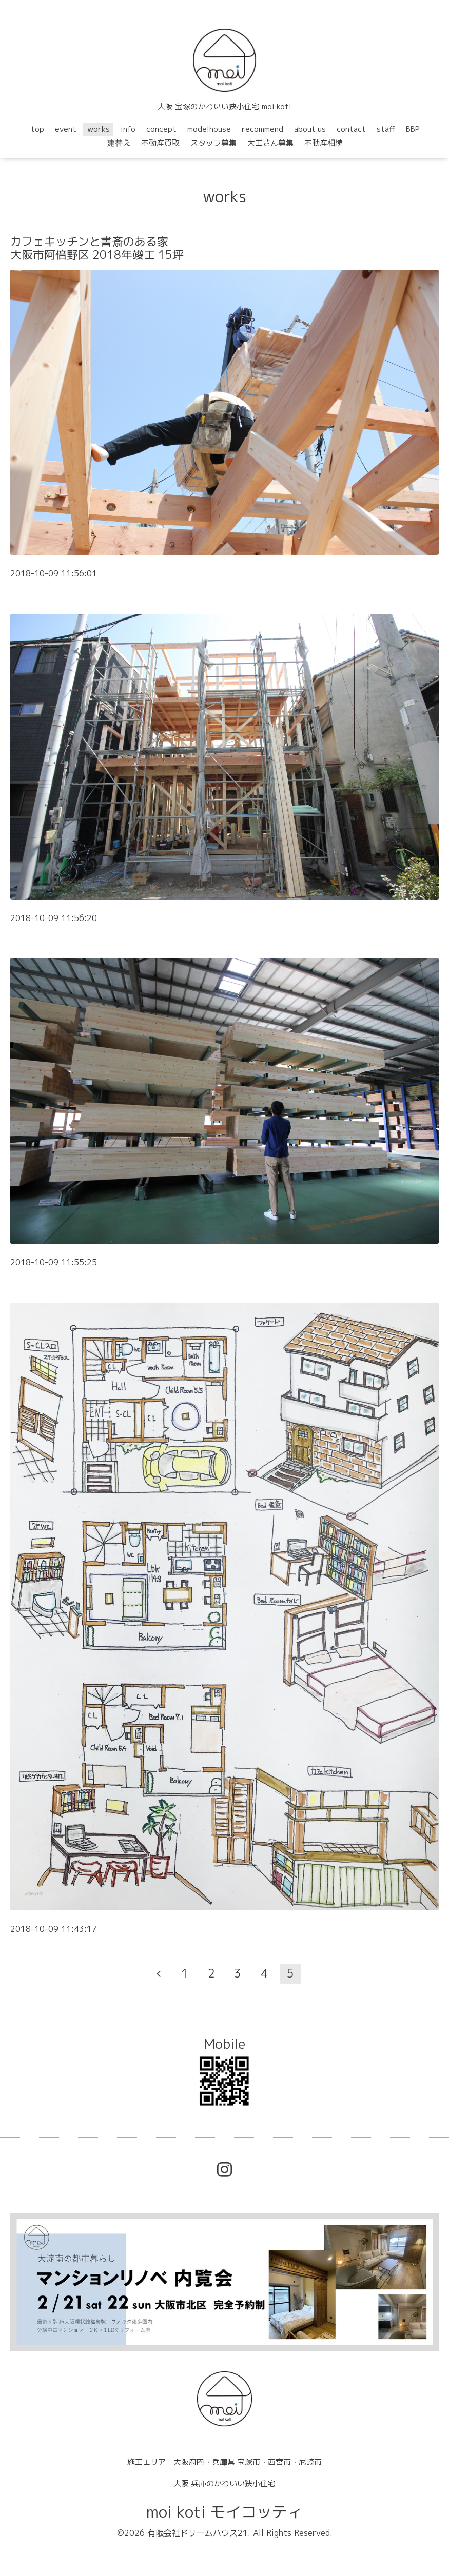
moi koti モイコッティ (224, 2512)
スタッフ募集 (213, 142)
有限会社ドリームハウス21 (197, 2533)
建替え (118, 142)
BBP (413, 129)
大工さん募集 (270, 142)
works (98, 129)
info (128, 129)
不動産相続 (323, 142)
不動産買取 (160, 142)
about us (310, 129)
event (65, 129)
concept (161, 129)
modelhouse (209, 129)
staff (386, 129)
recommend (262, 129)
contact (351, 129)
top (37, 129)
